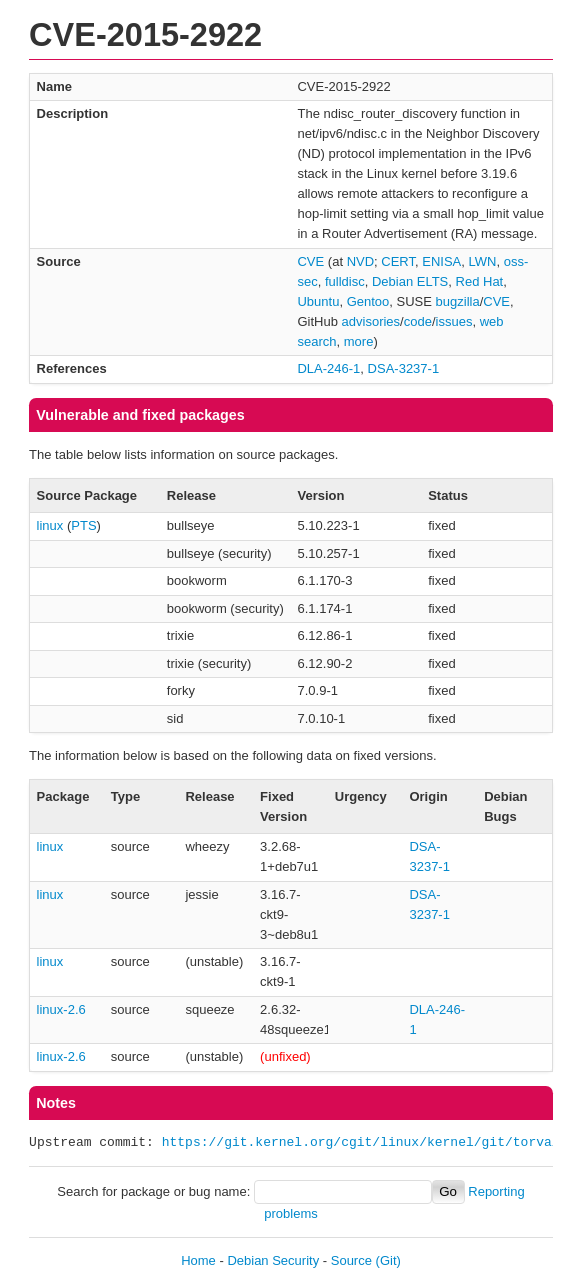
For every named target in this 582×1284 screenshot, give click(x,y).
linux (50, 525)
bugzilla (458, 301)
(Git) (388, 1260)
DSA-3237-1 (404, 368)
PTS (83, 525)
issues (454, 321)
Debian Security (273, 1260)
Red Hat (480, 281)
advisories (371, 321)
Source (351, 1260)
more (359, 341)
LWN (483, 261)
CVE (310, 261)
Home (198, 1260)
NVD (360, 261)
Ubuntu (318, 301)
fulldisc (345, 281)
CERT (398, 261)
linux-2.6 (61, 1009)
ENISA (441, 261)
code (418, 321)
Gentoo (368, 301)
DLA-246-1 (328, 368)
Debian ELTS (410, 281)
